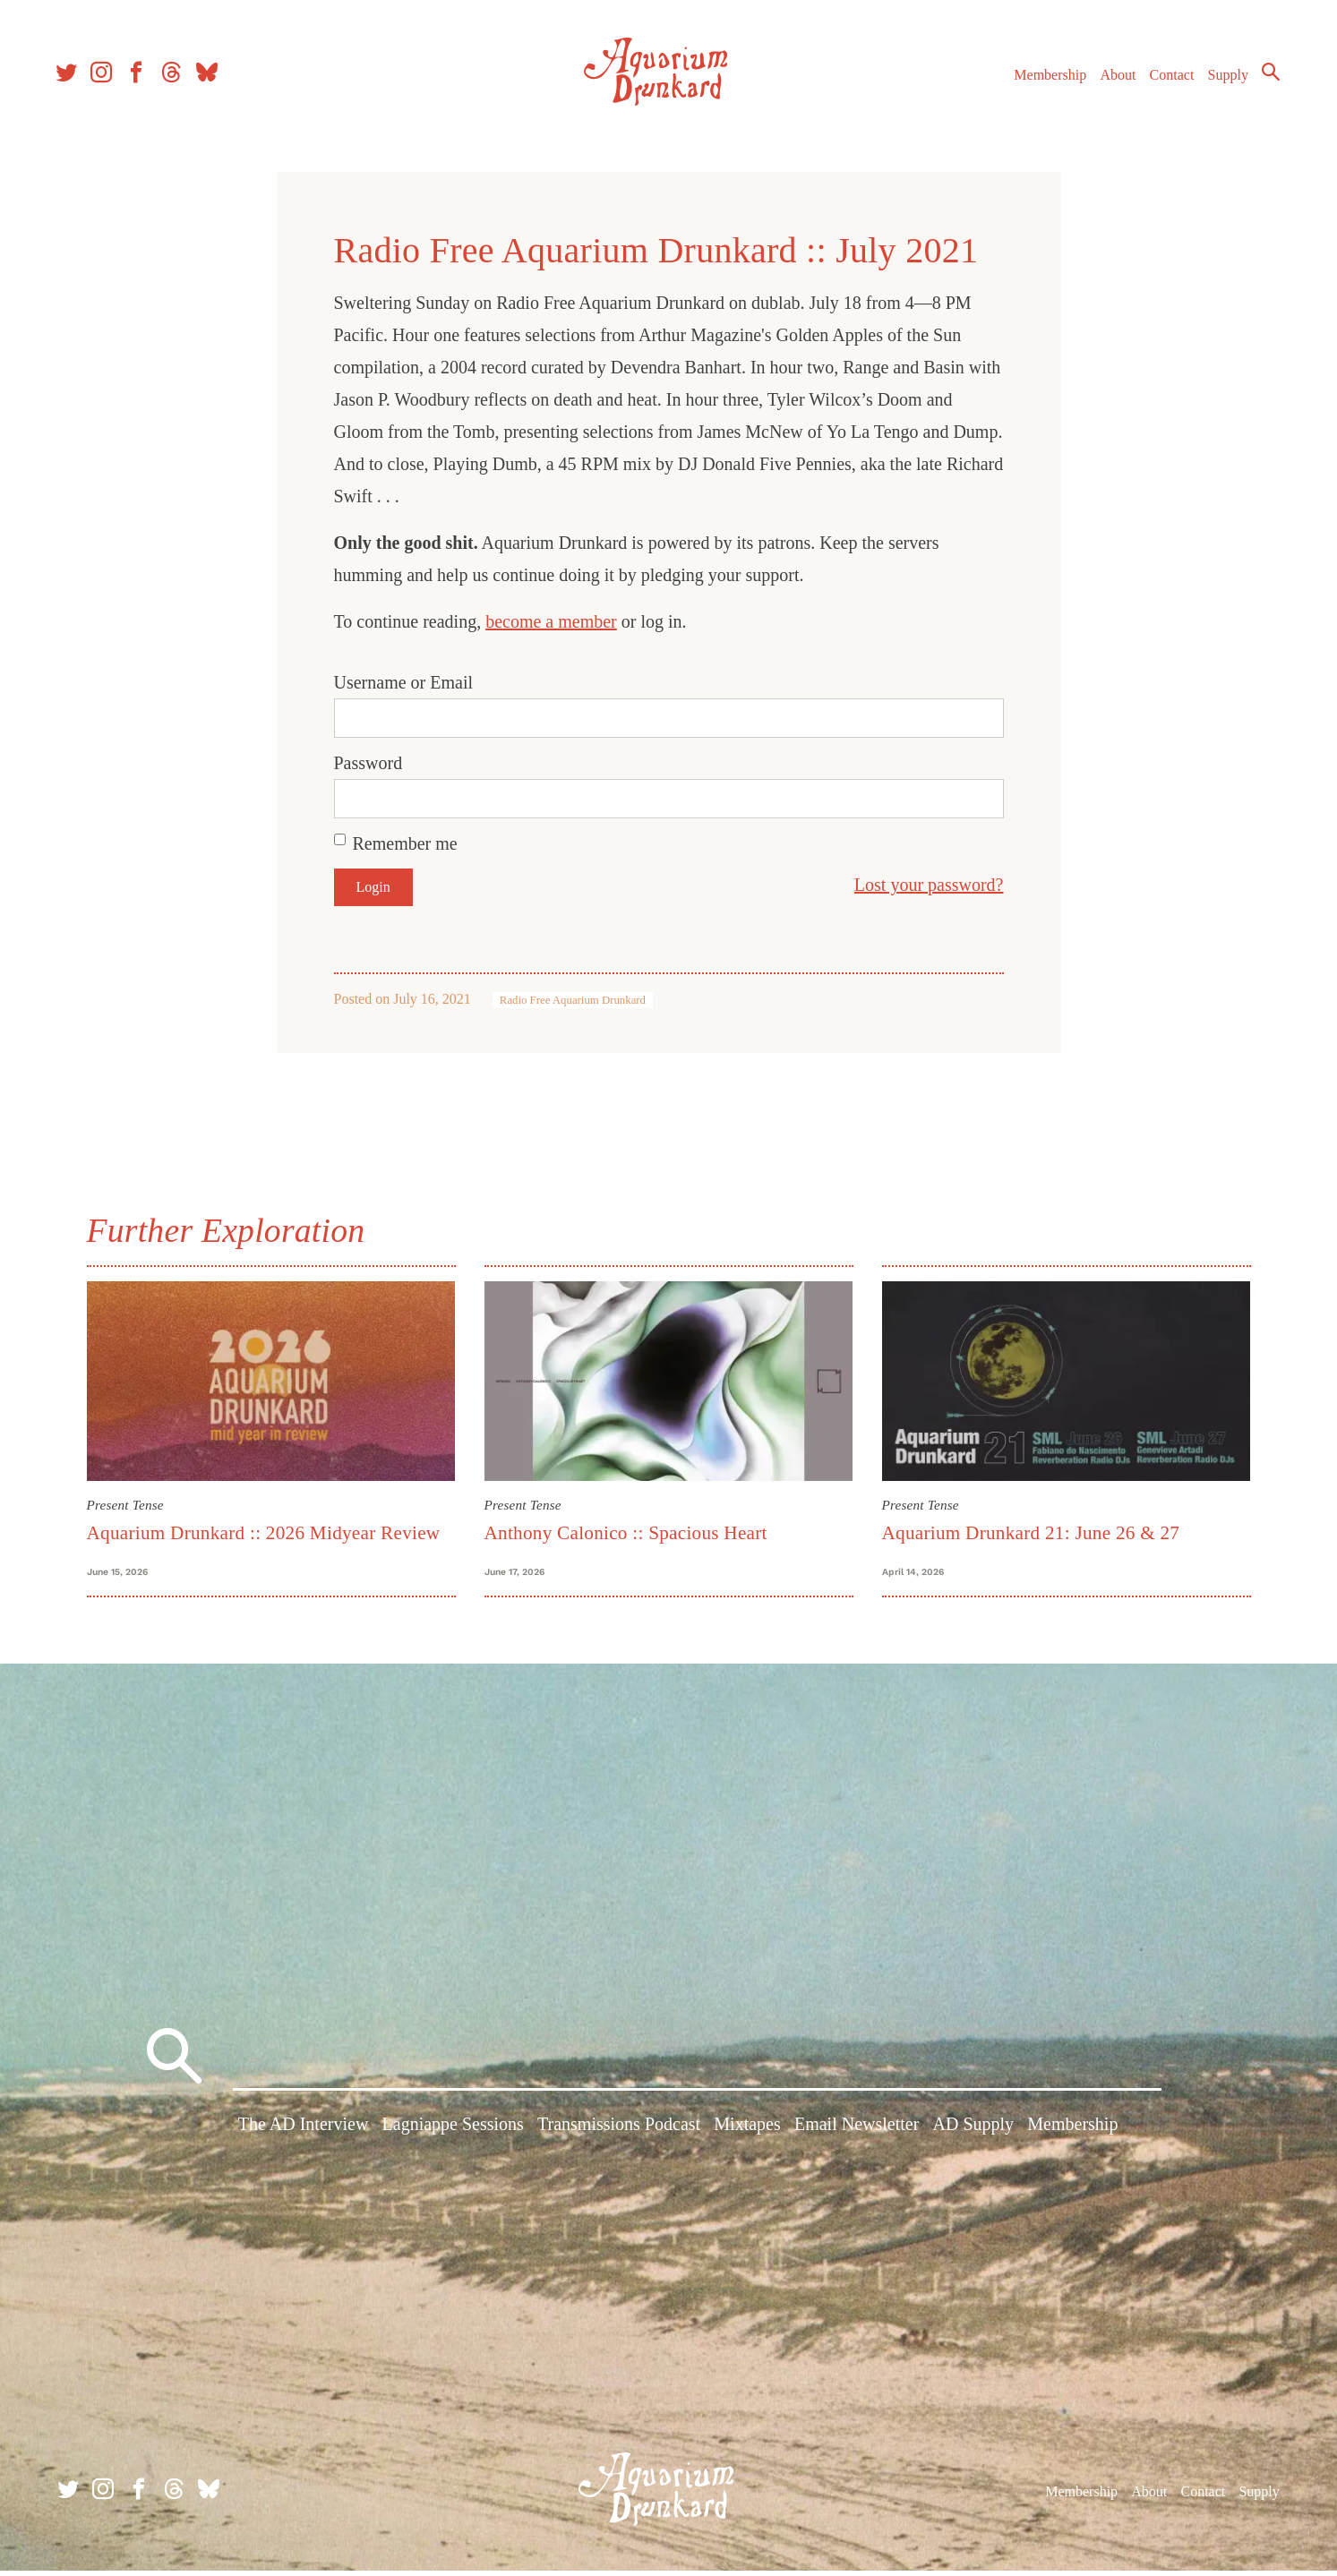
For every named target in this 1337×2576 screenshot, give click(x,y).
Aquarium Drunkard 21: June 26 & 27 (1031, 1533)
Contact (1166, 79)
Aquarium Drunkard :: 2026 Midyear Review (264, 1533)
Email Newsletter (856, 2131)
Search (1265, 76)
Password (368, 763)
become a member (551, 621)
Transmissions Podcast (618, 2131)
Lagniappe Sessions (453, 2131)
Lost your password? (929, 884)
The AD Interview (303, 2131)
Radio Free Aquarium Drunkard (573, 1000)
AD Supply (974, 2131)
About (1112, 79)
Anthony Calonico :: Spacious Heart (625, 1533)
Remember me (405, 843)
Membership (1044, 79)
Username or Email (404, 682)
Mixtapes (747, 2131)
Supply (1223, 79)
